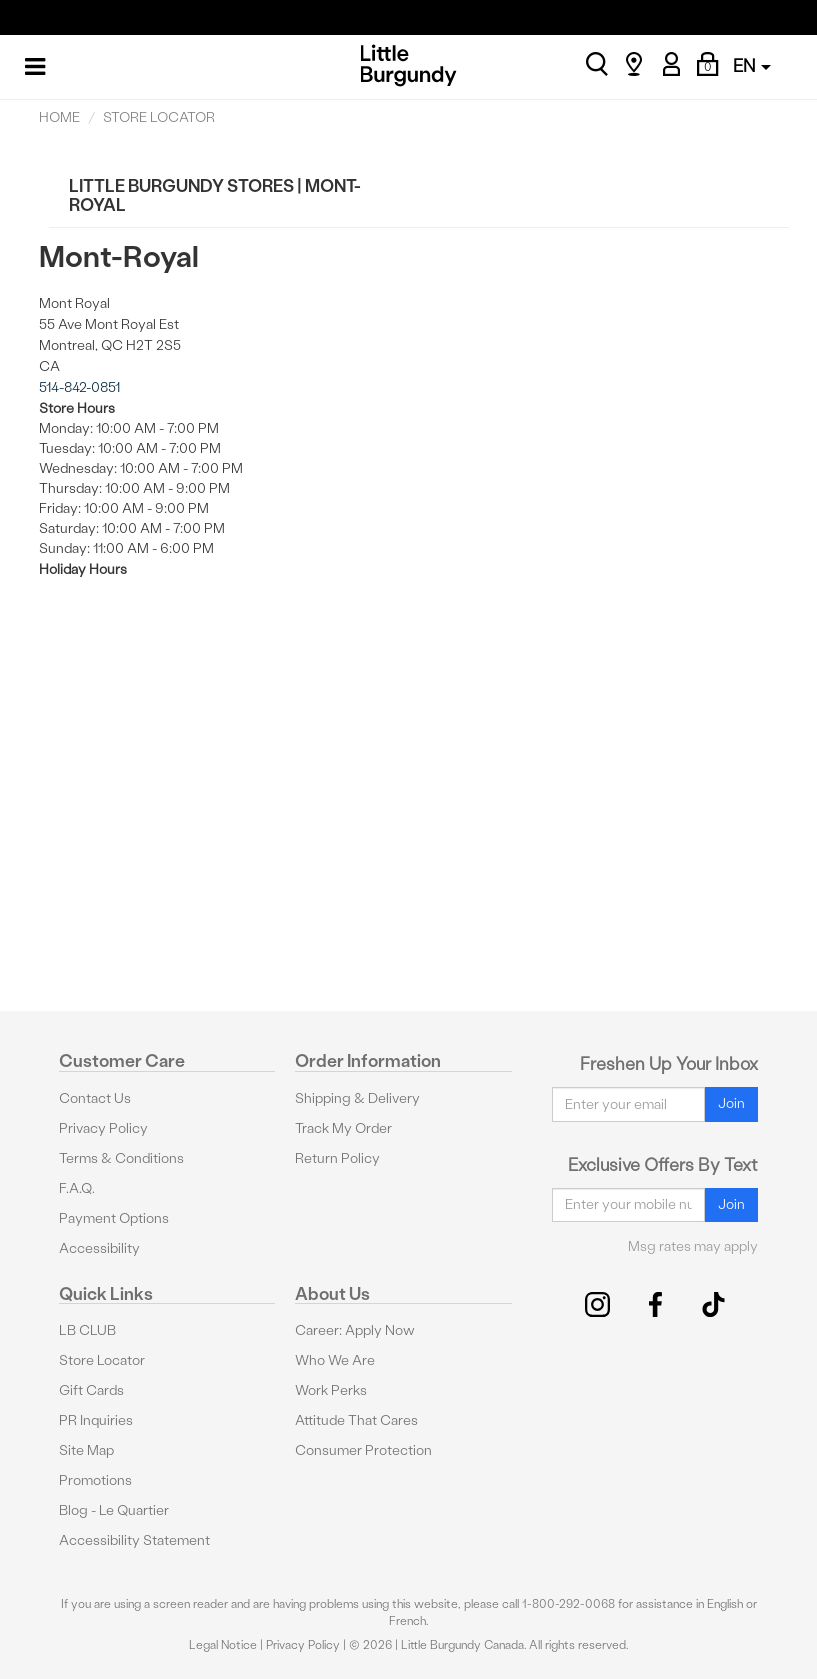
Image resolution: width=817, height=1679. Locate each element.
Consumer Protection (363, 1450)
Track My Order (343, 1128)
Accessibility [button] (99, 1248)
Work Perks (331, 1390)
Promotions (95, 1480)
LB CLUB (87, 1330)
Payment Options (114, 1218)
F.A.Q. (77, 1188)
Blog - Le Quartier (114, 1510)
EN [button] (752, 65)
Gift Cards (91, 1390)
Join (731, 1103)
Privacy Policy (103, 1128)
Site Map (86, 1450)
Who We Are (335, 1360)
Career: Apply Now (355, 1330)
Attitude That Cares (356, 1420)
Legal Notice (223, 1645)
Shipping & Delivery (357, 1098)
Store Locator (102, 1360)
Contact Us (95, 1098)
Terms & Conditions (121, 1158)
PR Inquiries (96, 1420)
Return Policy (337, 1158)
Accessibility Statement (134, 1540)
